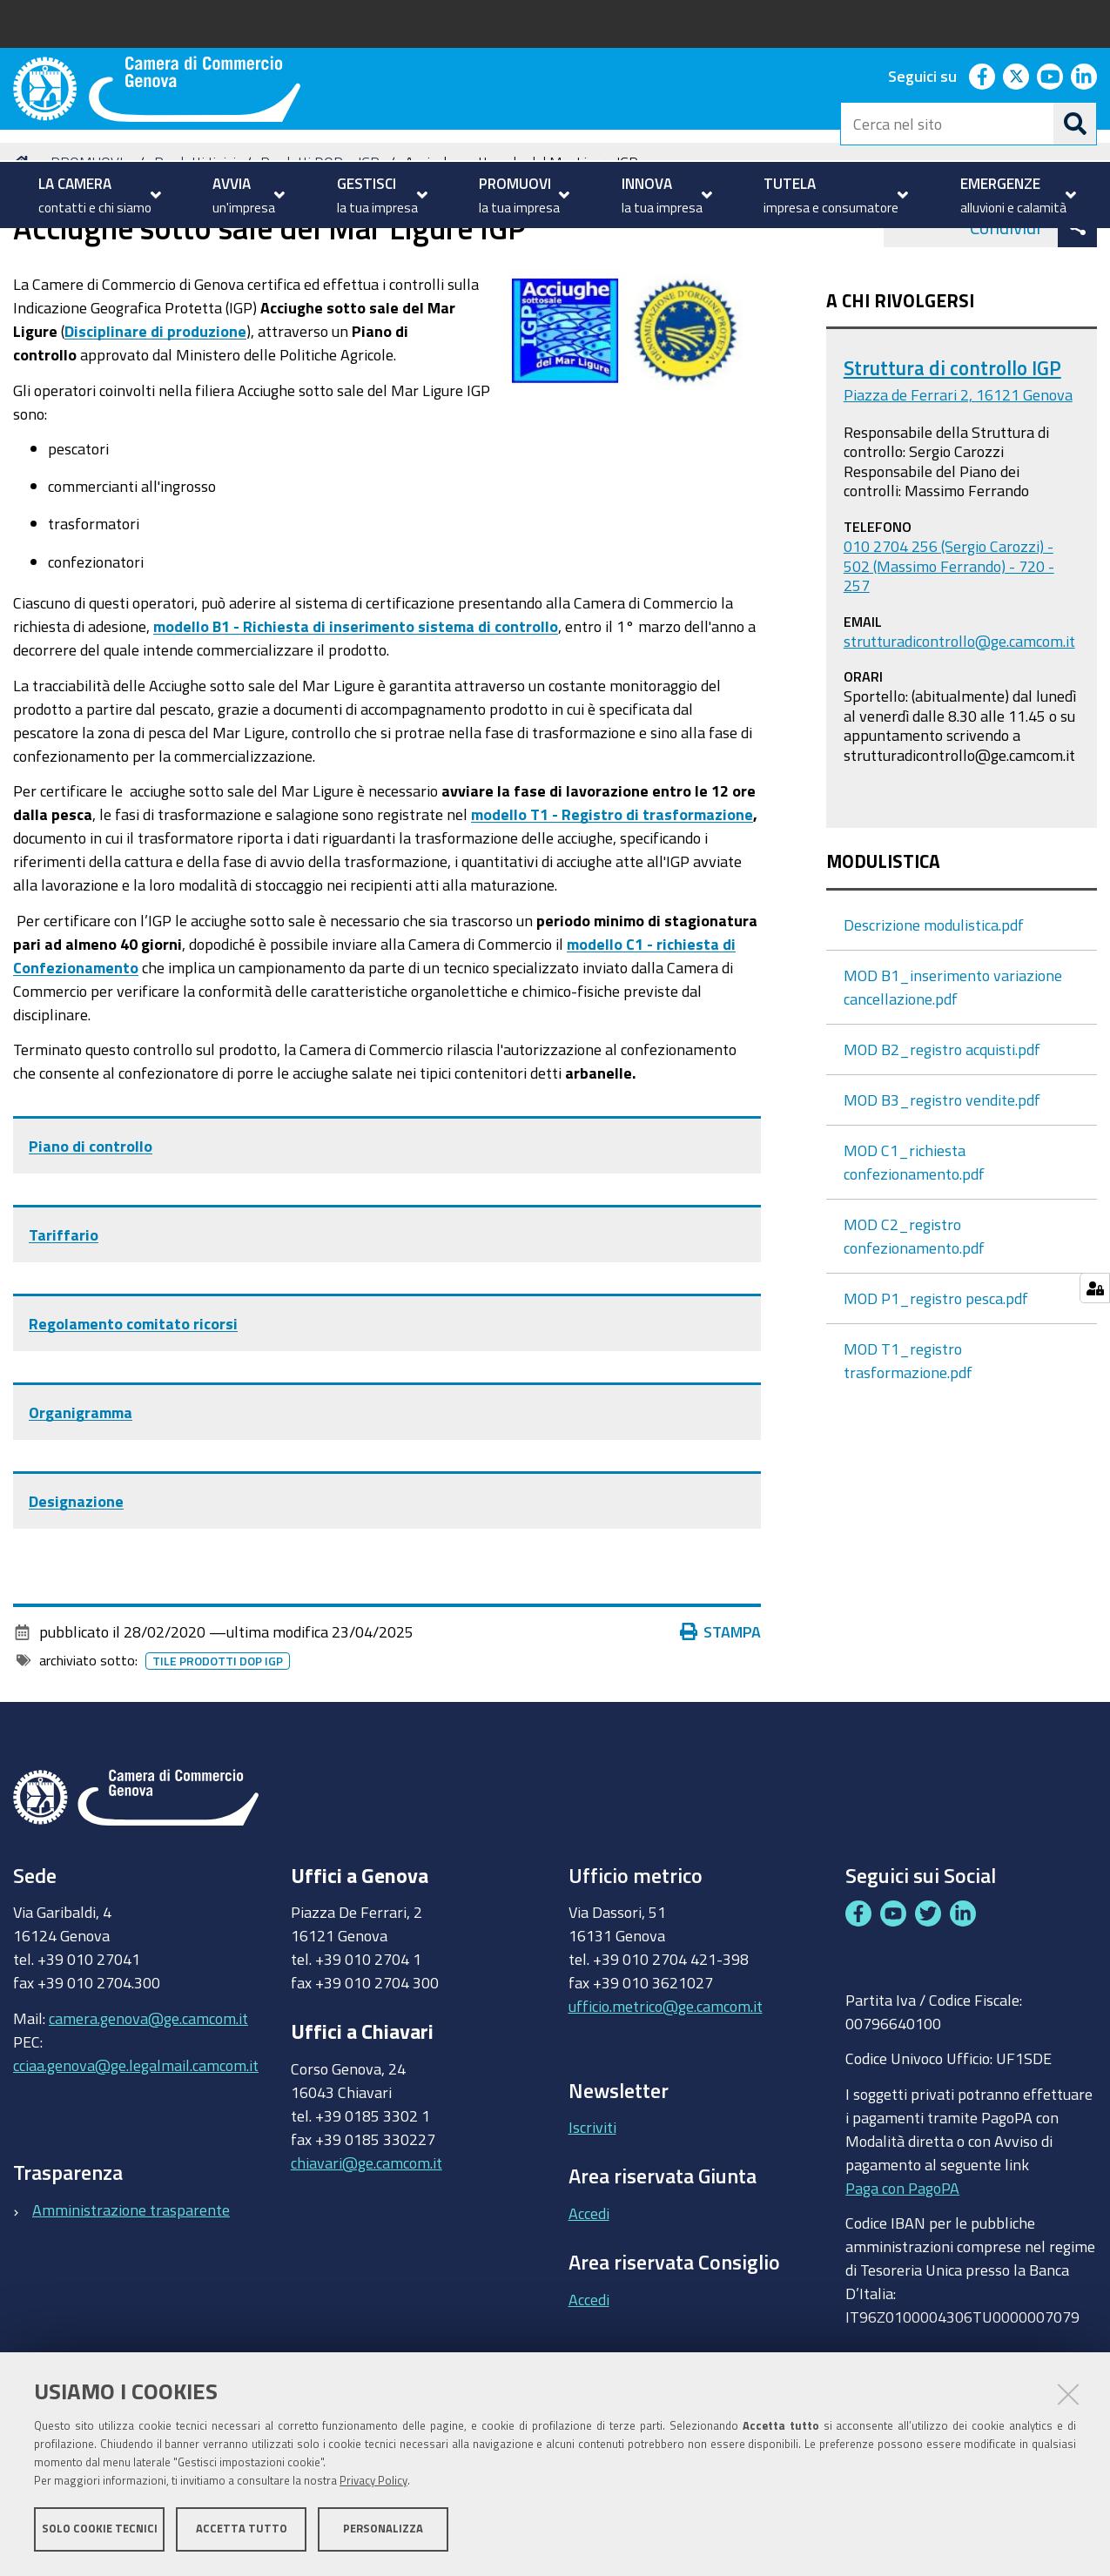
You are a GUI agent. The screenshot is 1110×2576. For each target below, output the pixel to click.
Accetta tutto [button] (241, 2530)
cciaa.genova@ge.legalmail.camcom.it (136, 2149)
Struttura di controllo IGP (952, 452)
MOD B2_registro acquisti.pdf (942, 1133)
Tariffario (63, 1320)
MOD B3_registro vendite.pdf (942, 1184)
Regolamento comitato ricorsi (133, 1408)
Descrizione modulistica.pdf (934, 1009)
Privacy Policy (373, 2482)
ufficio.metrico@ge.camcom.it (665, 2091)
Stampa (721, 1717)
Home (24, 246)
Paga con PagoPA (902, 2272)
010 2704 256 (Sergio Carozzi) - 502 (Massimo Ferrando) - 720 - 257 (949, 649)
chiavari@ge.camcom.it (366, 2247)
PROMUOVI (86, 246)
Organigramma (80, 1497)
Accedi (588, 2298)
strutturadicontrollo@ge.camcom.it (959, 725)
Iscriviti (592, 2212)
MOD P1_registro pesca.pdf (936, 1382)
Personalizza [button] (383, 2530)
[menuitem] (97, 195)
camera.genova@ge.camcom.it (148, 2102)
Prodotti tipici (195, 246)
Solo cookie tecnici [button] (100, 2530)
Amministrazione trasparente (131, 2294)
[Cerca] (1075, 123)
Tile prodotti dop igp (217, 1746)
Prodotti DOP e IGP (320, 246)
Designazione (76, 1586)
